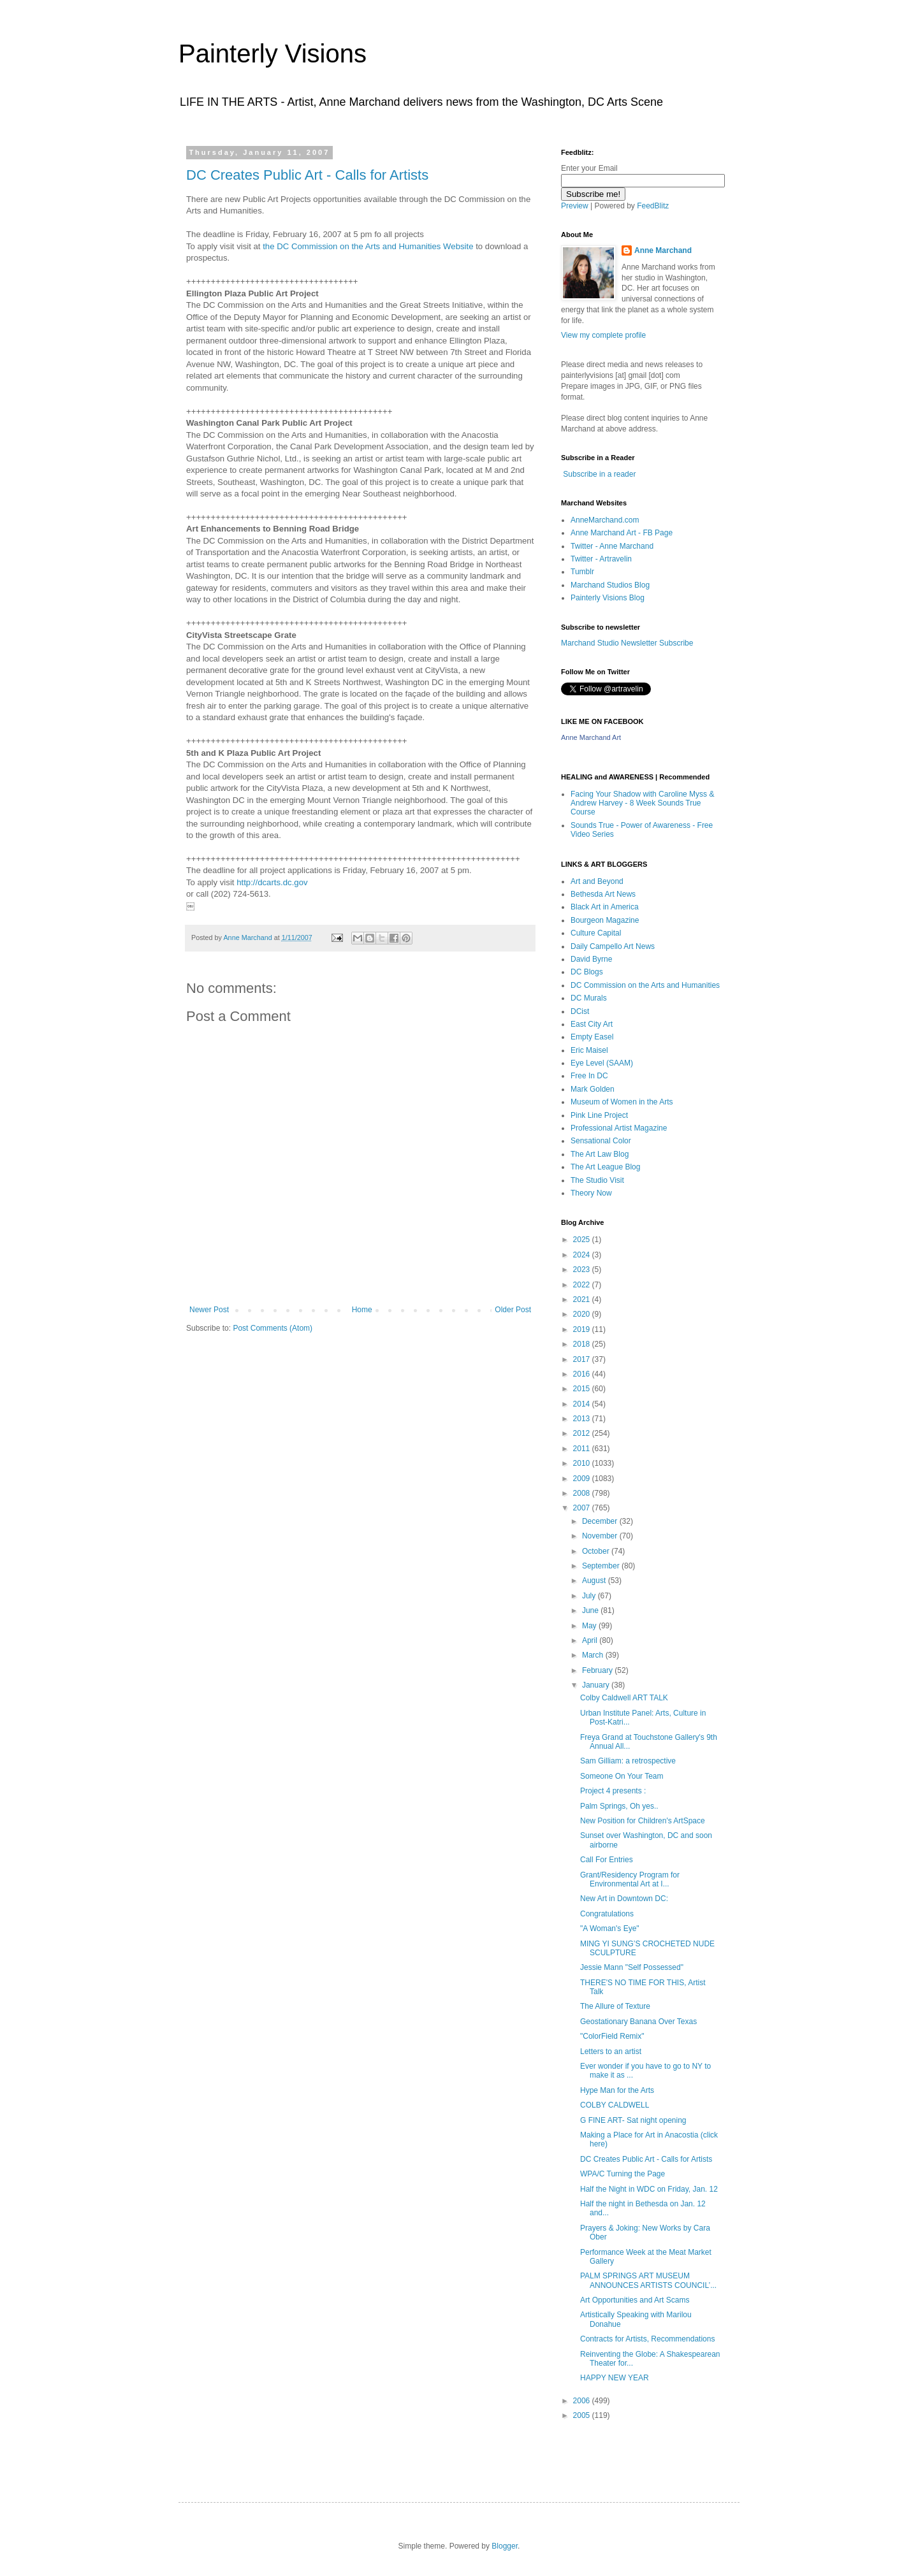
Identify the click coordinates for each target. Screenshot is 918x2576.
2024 (582, 1254)
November (601, 1535)
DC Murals (589, 998)
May (590, 1625)
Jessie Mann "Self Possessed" (631, 1967)
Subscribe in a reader (599, 474)
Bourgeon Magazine (605, 920)
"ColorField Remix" (612, 2036)
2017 (582, 1359)
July (590, 1595)
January (596, 1685)
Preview (574, 205)
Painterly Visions (272, 54)
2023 (582, 1269)
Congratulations (607, 1913)
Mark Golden (593, 1089)
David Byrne (591, 959)
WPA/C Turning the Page (622, 2173)
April (590, 1640)
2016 (582, 1374)
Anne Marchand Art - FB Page (622, 532)
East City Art (592, 1024)
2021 (582, 1299)
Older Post (513, 1309)
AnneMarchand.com (605, 520)
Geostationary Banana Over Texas (638, 2021)
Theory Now (591, 1193)
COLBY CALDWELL (615, 2105)
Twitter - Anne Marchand (612, 546)
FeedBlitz (653, 205)
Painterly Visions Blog (608, 597)
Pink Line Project (599, 1115)
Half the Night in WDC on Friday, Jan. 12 (649, 2189)
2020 (582, 1314)
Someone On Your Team (622, 1776)
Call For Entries (606, 1859)
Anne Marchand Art (591, 737)
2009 (582, 1478)
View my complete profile (603, 335)
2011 (582, 1448)
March (594, 1655)
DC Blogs (587, 971)
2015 (582, 1388)
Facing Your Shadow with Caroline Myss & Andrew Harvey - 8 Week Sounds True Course (642, 803)
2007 (582, 1507)
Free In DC (589, 1075)
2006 (582, 2400)
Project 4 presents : (613, 1790)
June (591, 1610)
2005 (582, 2415)
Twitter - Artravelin (601, 558)
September (602, 1565)
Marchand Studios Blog (610, 585)
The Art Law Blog (600, 1154)
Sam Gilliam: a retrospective (628, 1760)
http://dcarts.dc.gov (272, 882)
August (595, 1580)
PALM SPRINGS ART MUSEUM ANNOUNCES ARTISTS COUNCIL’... (648, 2280)
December (601, 1521)
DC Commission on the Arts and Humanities (645, 985)
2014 (582, 1404)
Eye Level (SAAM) (602, 1063)
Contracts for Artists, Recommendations (647, 2338)
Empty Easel (592, 1036)
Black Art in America (605, 906)
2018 (582, 1344)
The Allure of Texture (615, 2006)
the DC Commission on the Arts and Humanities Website (368, 246)
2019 (582, 1329)
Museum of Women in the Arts (622, 1101)
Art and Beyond (597, 881)
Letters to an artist (610, 2051)
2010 (582, 1463)
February (598, 1670)
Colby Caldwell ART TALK (624, 1697)
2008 (582, 1493)
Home (362, 1309)
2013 (582, 1418)
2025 (582, 1239)
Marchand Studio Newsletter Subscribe (627, 643)
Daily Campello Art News (613, 946)
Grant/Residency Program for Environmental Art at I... (630, 1879)
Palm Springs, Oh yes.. (619, 1806)
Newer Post (209, 1309)
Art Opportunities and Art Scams (634, 2300)
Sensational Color (601, 1140)
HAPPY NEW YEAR (614, 2377)
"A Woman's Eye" (609, 1928)
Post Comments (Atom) (272, 1328)
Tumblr (582, 571)
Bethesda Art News (603, 894)
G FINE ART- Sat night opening (633, 2120)
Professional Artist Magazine (619, 1128)
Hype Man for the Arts (617, 2090)
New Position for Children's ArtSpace (642, 1820)
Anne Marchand (663, 250)
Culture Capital (596, 933)
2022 (582, 1284)
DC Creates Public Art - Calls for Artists (307, 175)
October (596, 1551)
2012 (582, 1433)
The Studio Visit (597, 1180)
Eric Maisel (589, 1050)
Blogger (505, 2546)
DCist (580, 1011)
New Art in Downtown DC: (624, 1898)
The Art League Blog (605, 1166)
